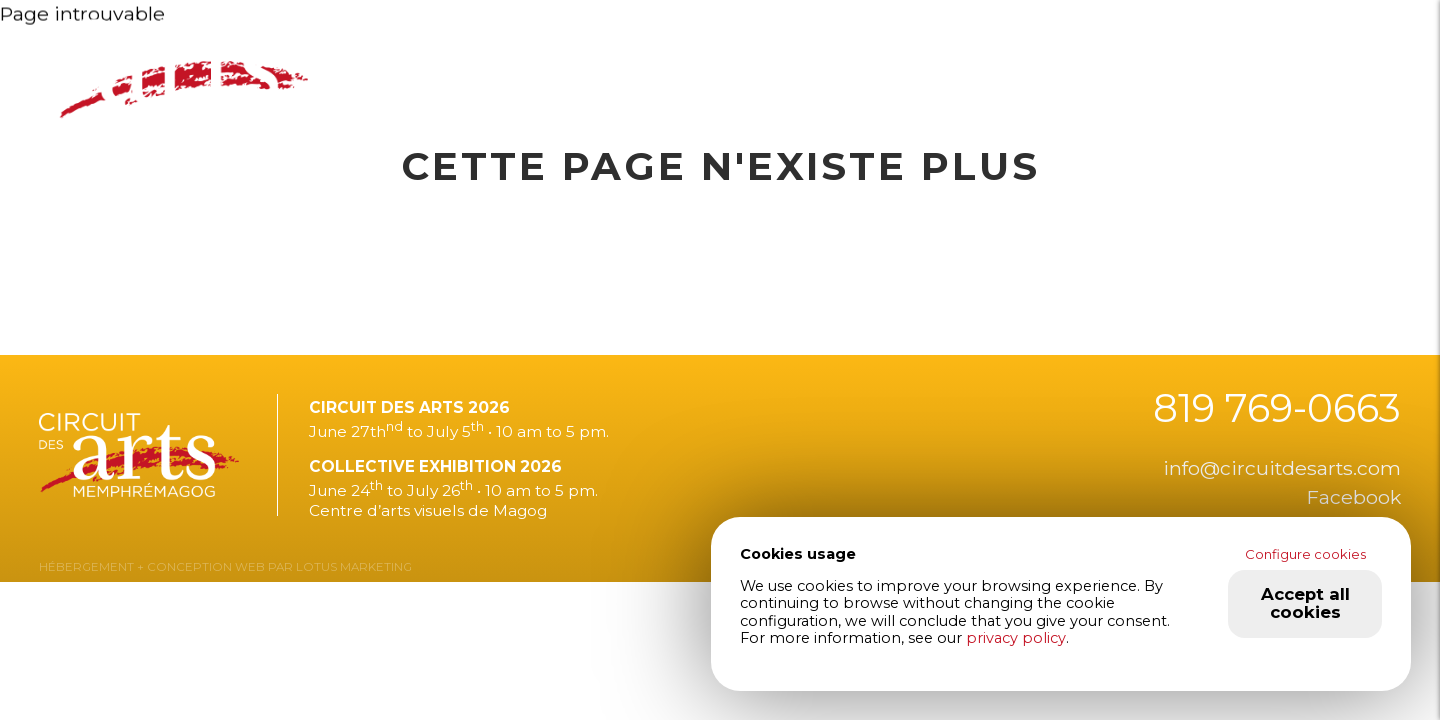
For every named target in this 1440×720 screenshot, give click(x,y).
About (966, 53)
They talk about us (794, 53)
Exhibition (602, 53)
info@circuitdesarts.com (1282, 468)
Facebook (1354, 497)
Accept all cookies (1305, 602)
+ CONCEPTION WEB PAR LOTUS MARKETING (273, 567)
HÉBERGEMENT (86, 567)
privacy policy (1016, 638)
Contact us (1097, 53)
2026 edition (447, 53)
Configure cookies (1305, 554)
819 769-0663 (1277, 408)
